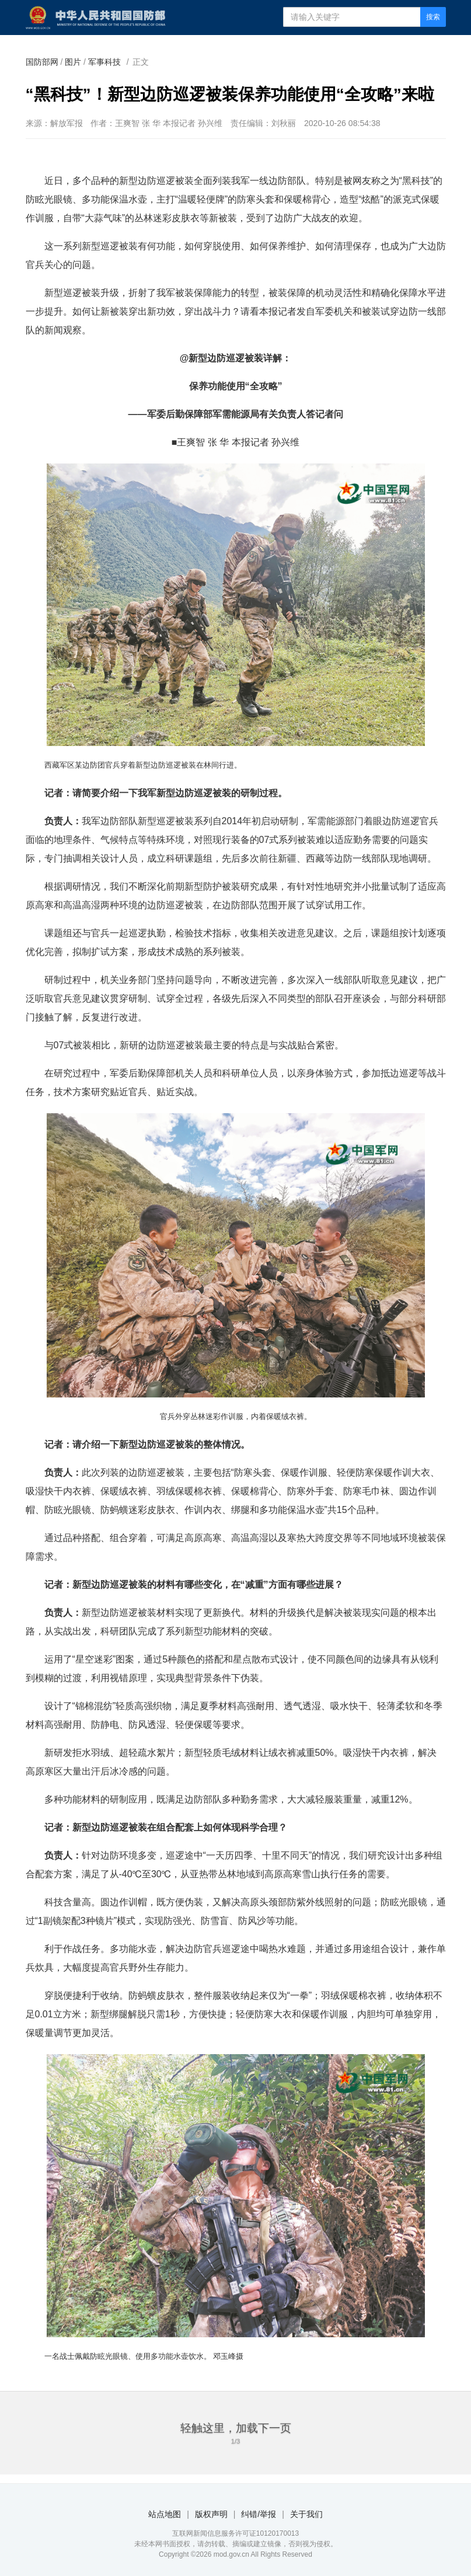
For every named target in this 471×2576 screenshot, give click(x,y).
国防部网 (42, 62)
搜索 (433, 17)
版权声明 (211, 2514)
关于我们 (306, 2514)
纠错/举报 (258, 2514)
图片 (73, 62)
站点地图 (164, 2514)
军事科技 (104, 62)
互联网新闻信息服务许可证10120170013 (235, 2533)
